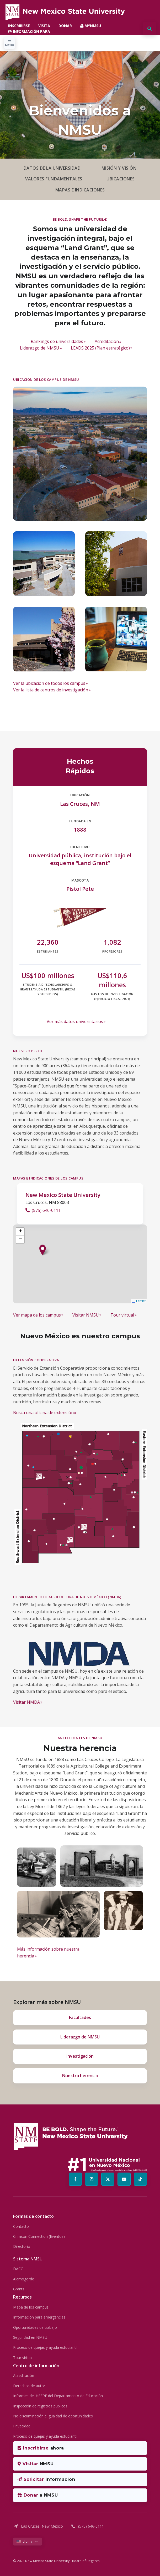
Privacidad (21, 2425)
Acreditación (107, 341)
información (46, 2479)
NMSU (36, 2463)
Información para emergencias (39, 2317)
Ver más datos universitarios (75, 1021)
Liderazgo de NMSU (39, 348)
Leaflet (139, 1301)
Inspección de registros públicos (40, 2405)
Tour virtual (122, 1315)
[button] (42, 1250)
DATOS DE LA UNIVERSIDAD (52, 168)
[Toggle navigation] (9, 43)
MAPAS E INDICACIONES (80, 190)
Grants (18, 2288)
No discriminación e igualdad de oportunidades (53, 2415)
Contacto (21, 2226)
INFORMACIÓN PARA (29, 31)
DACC (18, 2268)
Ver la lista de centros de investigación (50, 690)
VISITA (44, 25)
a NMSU (38, 2495)
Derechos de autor (29, 2385)
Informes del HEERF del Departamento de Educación (58, 2395)
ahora (41, 2448)
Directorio (21, 2246)
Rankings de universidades (57, 341)
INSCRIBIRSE (19, 25)
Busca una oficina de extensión (43, 1412)
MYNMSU (90, 25)
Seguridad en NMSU (30, 2337)
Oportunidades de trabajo (35, 2327)
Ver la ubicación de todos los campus (49, 683)
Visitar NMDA (26, 1702)
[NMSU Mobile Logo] (65, 11)
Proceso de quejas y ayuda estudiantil (45, 2347)
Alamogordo (23, 2278)
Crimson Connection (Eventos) (39, 2236)
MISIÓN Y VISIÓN (119, 168)
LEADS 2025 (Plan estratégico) (100, 348)
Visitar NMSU (85, 1315)
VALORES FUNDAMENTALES (53, 179)
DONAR (65, 25)
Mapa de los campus (31, 2307)
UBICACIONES (120, 179)
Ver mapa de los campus (37, 1315)
